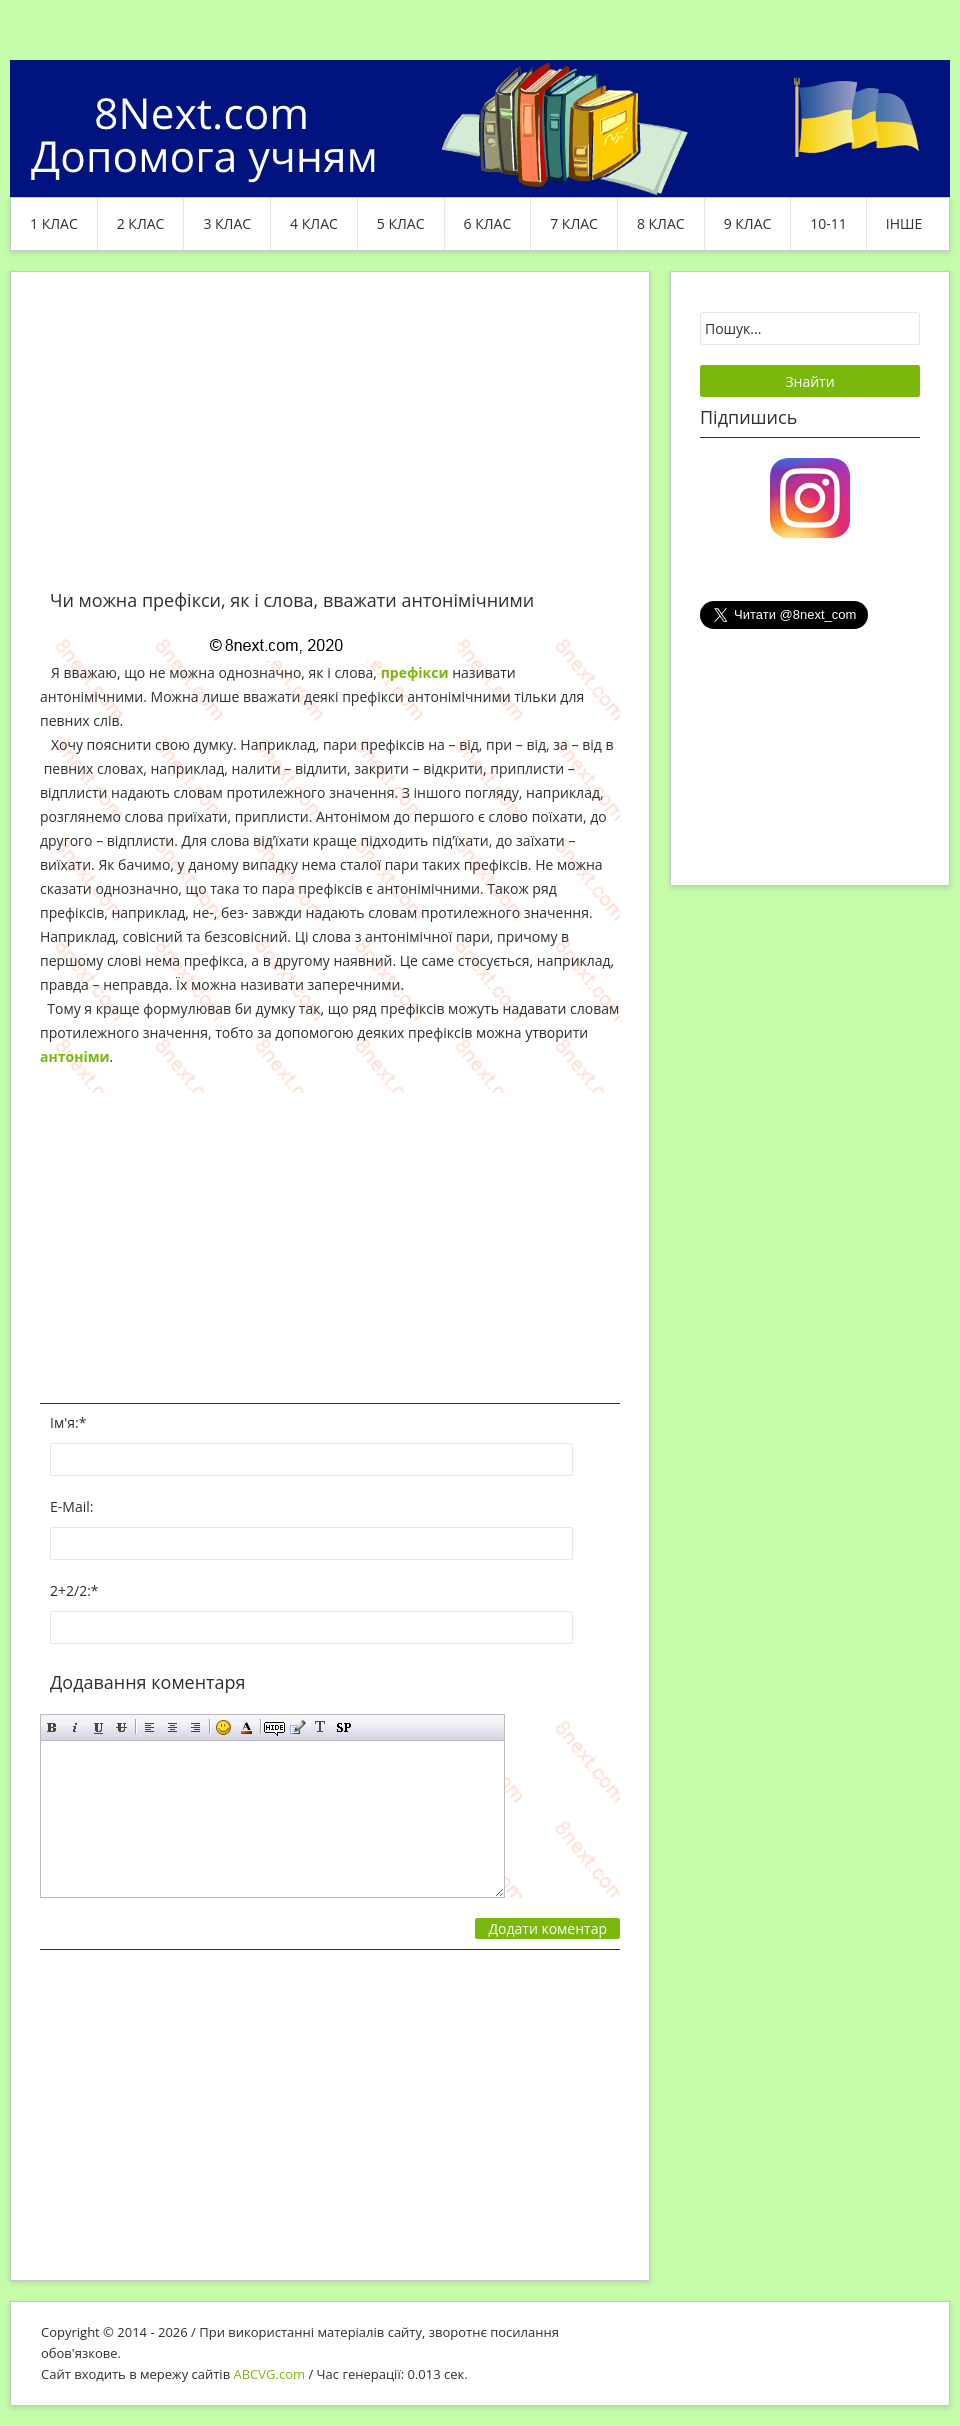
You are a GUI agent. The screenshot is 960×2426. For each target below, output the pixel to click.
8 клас (661, 223)
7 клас (574, 223)
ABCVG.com (270, 2374)
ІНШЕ (904, 223)
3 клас (227, 223)
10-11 (828, 223)
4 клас (314, 223)
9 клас (748, 223)
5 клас (401, 223)
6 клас (488, 223)
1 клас (54, 223)
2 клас (141, 223)
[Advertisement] (330, 442)
